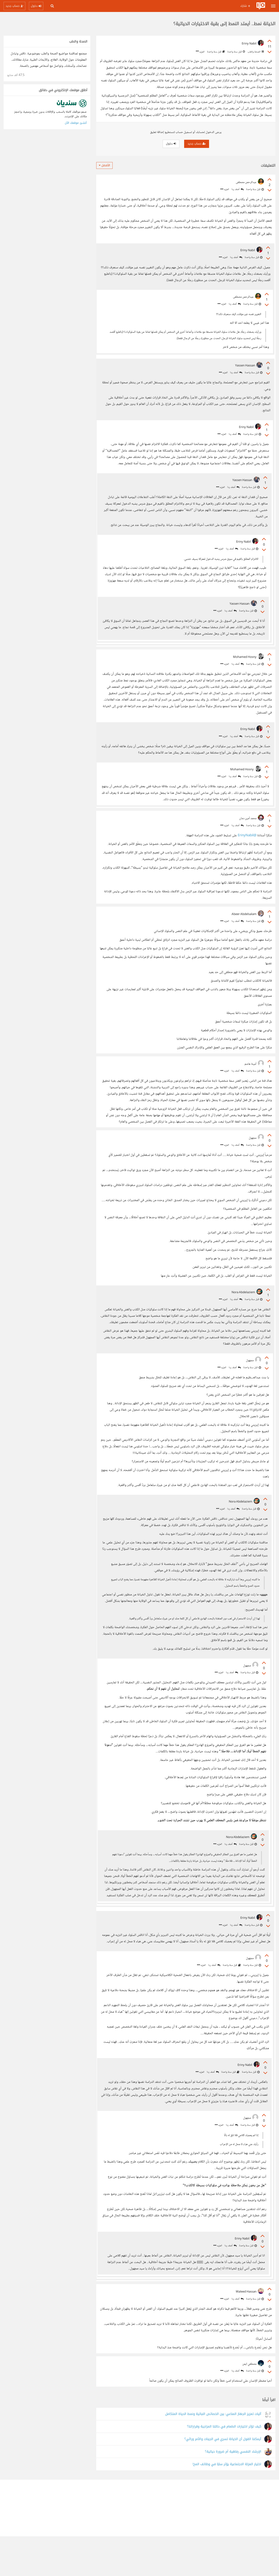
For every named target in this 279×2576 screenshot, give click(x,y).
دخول (171, 143)
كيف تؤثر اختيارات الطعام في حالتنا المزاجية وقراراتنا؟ (224, 2466)
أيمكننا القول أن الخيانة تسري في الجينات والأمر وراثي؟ (222, 2479)
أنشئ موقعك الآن (76, 123)
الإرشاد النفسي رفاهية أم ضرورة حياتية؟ (233, 2491)
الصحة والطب (255, 52)
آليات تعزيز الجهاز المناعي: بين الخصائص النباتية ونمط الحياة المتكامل (213, 2453)
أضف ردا (238, 189)
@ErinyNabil (247, 854)
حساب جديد (197, 143)
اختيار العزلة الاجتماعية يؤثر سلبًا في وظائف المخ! (227, 2504)
